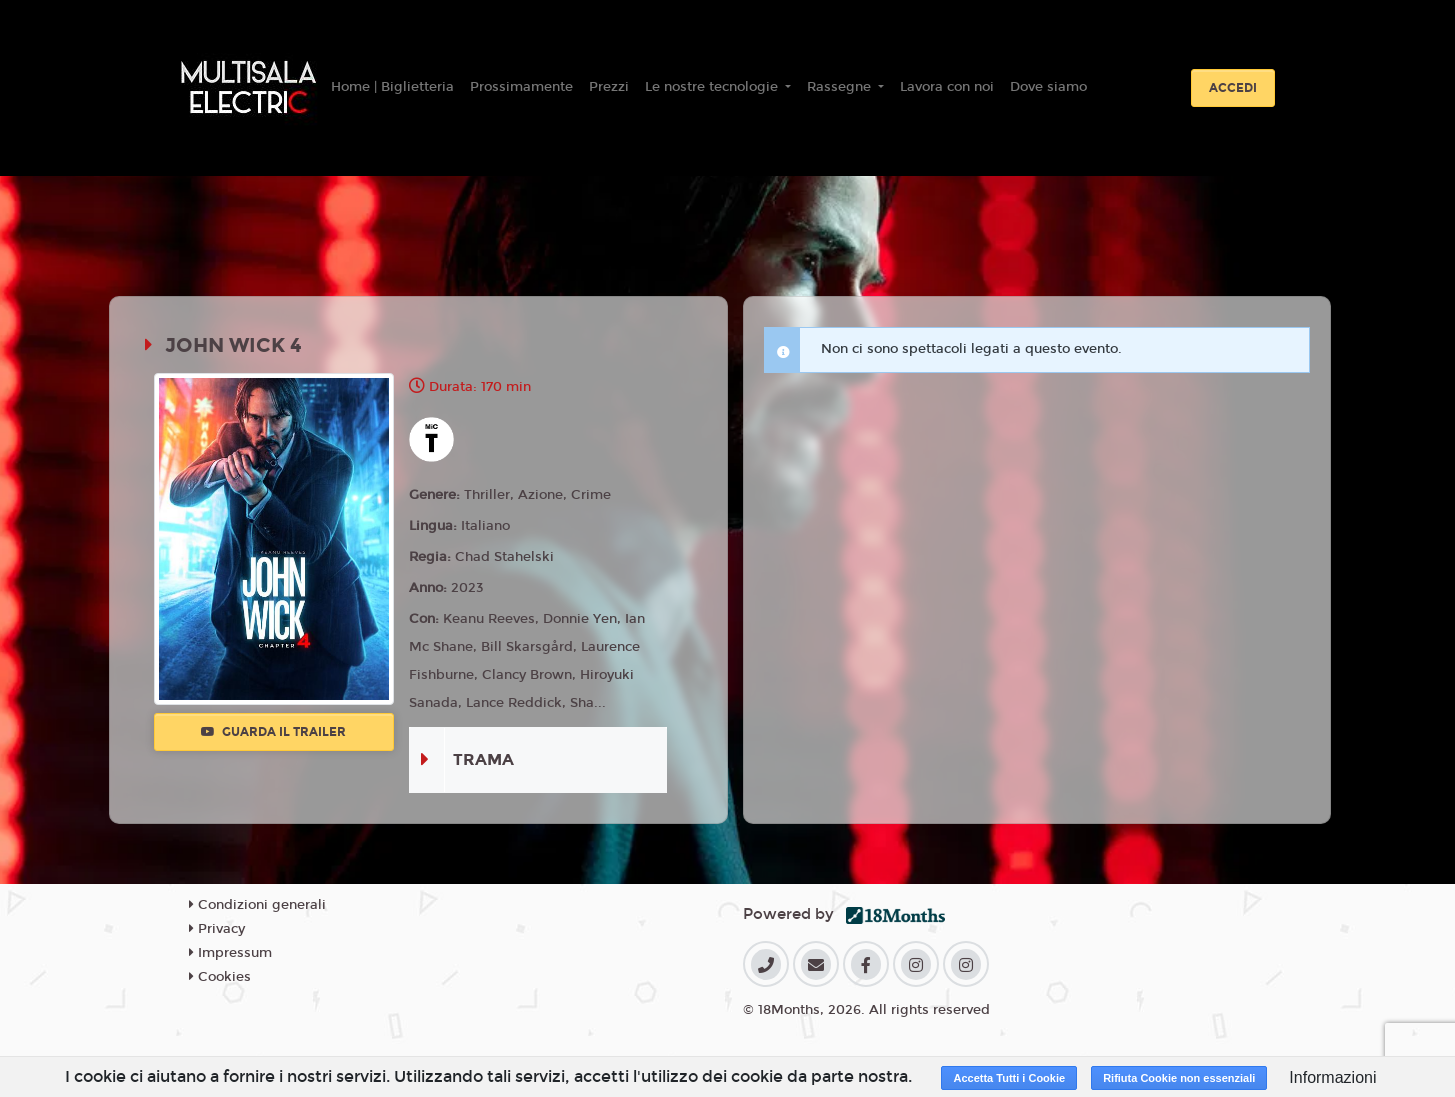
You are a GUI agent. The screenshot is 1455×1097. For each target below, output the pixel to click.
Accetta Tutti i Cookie (1009, 1078)
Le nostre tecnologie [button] (713, 87)
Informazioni (1332, 1077)
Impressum (230, 953)
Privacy (217, 929)
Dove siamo (1048, 87)
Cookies (220, 977)
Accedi (1233, 88)
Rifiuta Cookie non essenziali (1179, 1078)
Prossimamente (521, 87)
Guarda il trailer (273, 732)
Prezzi (609, 87)
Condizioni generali (257, 905)
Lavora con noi (947, 87)
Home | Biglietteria (392, 87)
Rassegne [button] (841, 87)
